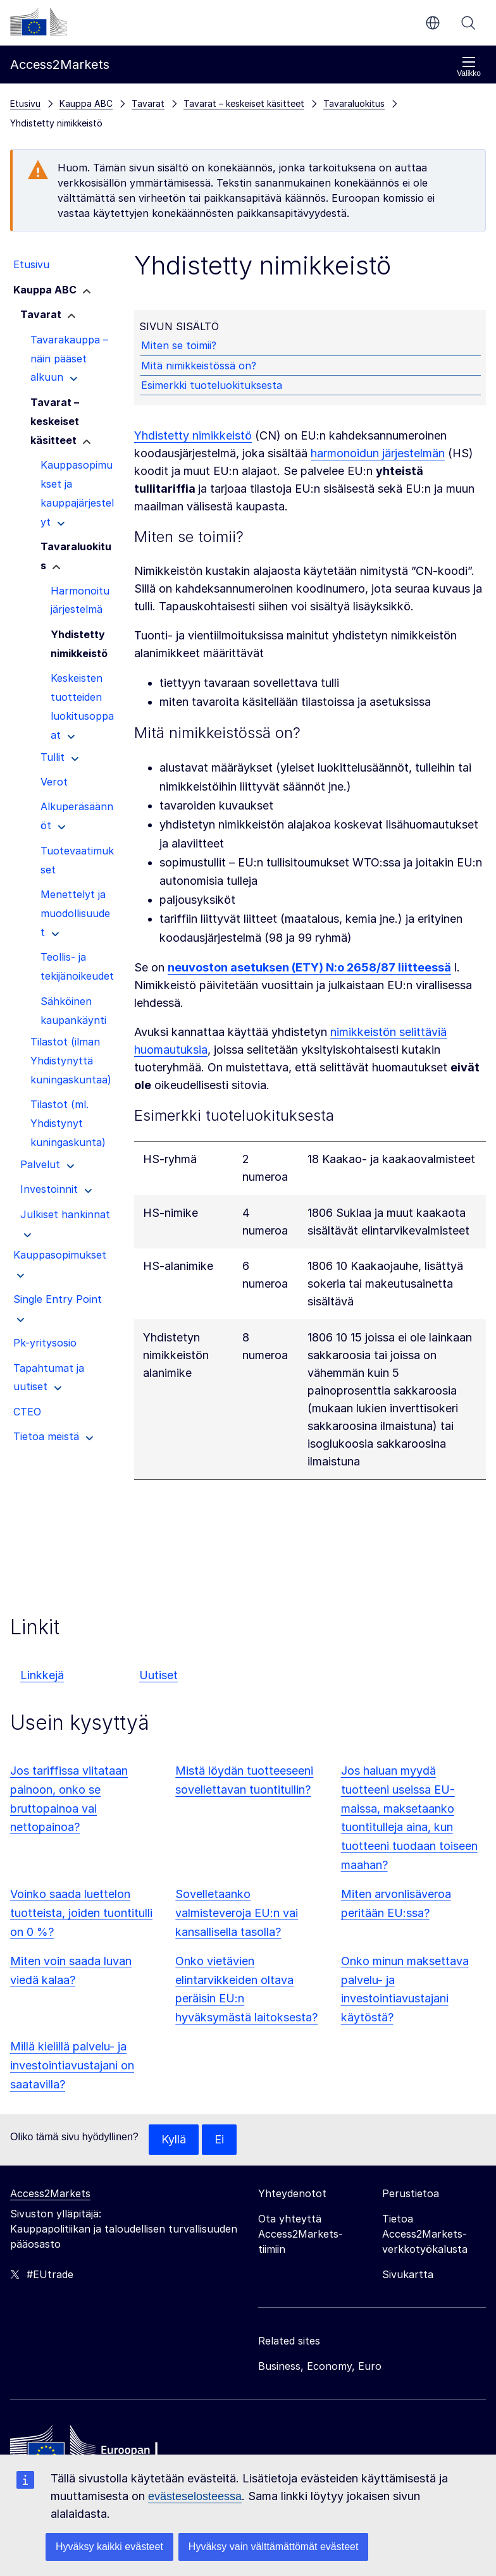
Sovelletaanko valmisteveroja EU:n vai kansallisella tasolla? (236, 1912)
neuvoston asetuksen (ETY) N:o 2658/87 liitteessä (309, 967)
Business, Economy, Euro (319, 2366)
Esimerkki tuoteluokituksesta (211, 385)
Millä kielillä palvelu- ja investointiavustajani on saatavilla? (72, 2065)
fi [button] (432, 22)
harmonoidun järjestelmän (378, 453)
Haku (468, 22)
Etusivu (25, 103)
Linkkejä (42, 1675)
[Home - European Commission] (102, 2449)
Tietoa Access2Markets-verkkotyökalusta (425, 2233)
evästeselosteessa (195, 2496)
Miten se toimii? (178, 345)
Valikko (469, 67)
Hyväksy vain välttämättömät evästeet (274, 2546)
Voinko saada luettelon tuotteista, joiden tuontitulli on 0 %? (81, 1912)
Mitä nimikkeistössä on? (198, 365)
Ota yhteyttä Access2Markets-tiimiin (300, 2233)
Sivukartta (407, 2274)
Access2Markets (50, 2193)
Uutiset (158, 1675)
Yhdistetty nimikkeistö (193, 435)
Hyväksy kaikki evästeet (109, 2546)
